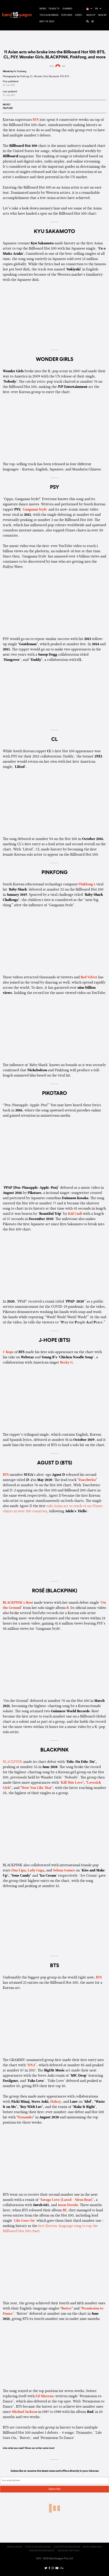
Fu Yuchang (20, 71)
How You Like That (37, 1788)
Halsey (55, 2102)
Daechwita (87, 1480)
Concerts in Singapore (66, 2547)
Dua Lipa (18, 1870)
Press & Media (14, 2547)
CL (31, 76)
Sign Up (90, 15)
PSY (62, 76)
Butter (66, 2308)
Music (6, 104)
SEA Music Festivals (69, 2551)
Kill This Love (72, 1783)
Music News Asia (92, 2547)
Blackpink (54, 76)
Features (66, 15)
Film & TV (54, 8)
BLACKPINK (12, 1762)
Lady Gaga (36, 1870)
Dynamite (25, 2117)
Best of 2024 (46, 21)
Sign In (102, 15)
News (42, 8)
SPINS (51, 66)
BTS (67, 76)
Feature (8, 108)
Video (78, 15)
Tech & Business (48, 15)
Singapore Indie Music (42, 2551)
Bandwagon (17, 15)
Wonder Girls (41, 76)
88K (63, 66)
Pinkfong (24, 76)
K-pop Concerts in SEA (38, 2547)
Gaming (67, 8)
